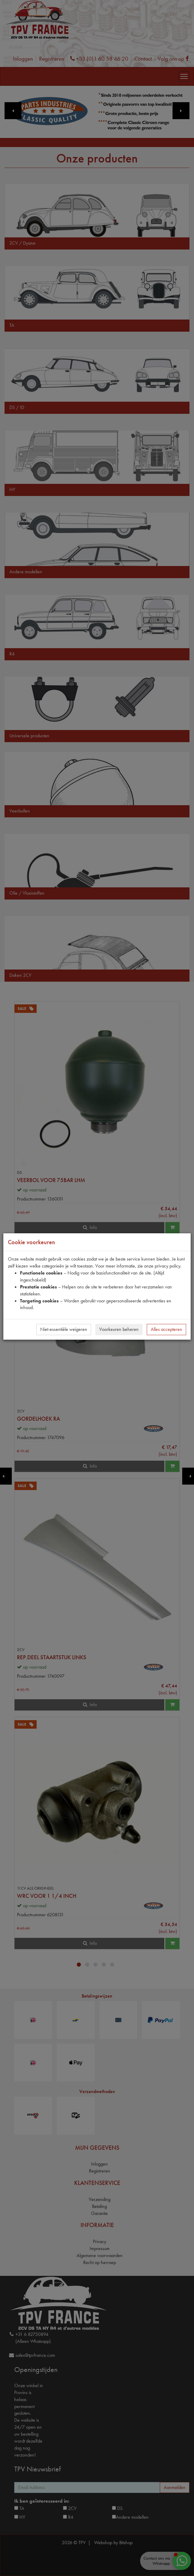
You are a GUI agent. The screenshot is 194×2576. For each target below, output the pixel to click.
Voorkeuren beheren (119, 1329)
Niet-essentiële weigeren (63, 1329)
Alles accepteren (166, 1329)
